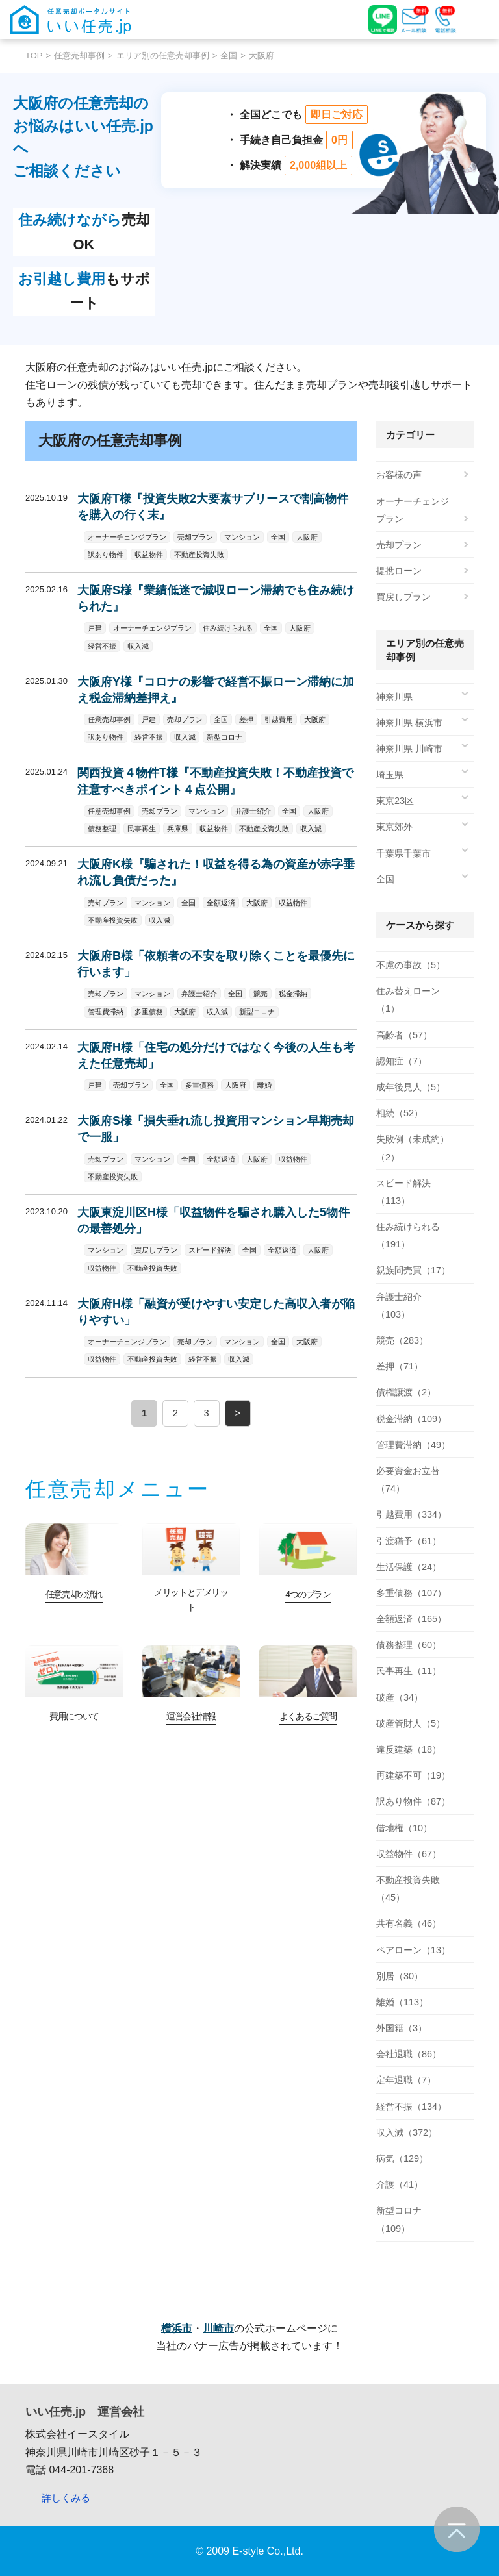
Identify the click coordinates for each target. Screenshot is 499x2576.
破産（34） (399, 1697)
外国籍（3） (401, 2028)
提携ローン (399, 571)
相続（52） (399, 1113)
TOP (34, 55)
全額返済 (221, 903)
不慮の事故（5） (410, 965)
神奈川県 (394, 697)
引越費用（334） (411, 1514)
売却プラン (195, 537)
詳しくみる (66, 2497)
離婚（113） (402, 2002)
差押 (246, 719)
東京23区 (395, 800)
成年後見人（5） (410, 1087)
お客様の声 (399, 474)
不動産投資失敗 (199, 554)
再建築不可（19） (413, 1775)
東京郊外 (394, 826)
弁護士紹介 (253, 811)
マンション (242, 537)
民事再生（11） (408, 1671)
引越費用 (278, 719)
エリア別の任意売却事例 (162, 55)
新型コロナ (224, 737)
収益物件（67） (408, 1854)
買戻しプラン (155, 1250)
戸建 (95, 628)
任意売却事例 (79, 55)
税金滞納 (293, 993)
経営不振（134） (411, 2106)
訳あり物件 (105, 554)
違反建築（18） (408, 1749)
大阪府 (307, 537)
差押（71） (399, 1366)
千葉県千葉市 (403, 853)
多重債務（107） (411, 1593)
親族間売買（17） (413, 1270)
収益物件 (148, 554)
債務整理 (102, 828)
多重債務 (148, 1012)
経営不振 (102, 646)
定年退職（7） (406, 2080)
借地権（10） (404, 1828)
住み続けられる (228, 628)
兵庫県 (177, 828)
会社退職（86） (408, 2054)
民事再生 (141, 828)
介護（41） (399, 2184)
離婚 (264, 1085)
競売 (260, 993)
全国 (228, 55)
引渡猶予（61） (408, 1541)
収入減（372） (406, 2132)
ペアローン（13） (413, 1950)
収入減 (138, 646)
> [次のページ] (237, 1413)
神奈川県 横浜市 (409, 723)
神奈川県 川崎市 (409, 749)
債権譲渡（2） (406, 1392)
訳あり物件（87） (413, 1801)
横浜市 (176, 2328)
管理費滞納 (105, 1012)
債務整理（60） (408, 1645)
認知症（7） (401, 1061)
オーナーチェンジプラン (127, 537)
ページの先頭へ (457, 2529)
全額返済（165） (411, 1619)
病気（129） (402, 2158)
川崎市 (218, 2328)
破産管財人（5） (410, 1723)
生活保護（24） (408, 1567)
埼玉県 (389, 774)
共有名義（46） (408, 1923)
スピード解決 (209, 1250)
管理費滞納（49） (413, 1445)
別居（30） (399, 1976)
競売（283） (402, 1340)
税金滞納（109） (411, 1419)
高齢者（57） (404, 1035)
